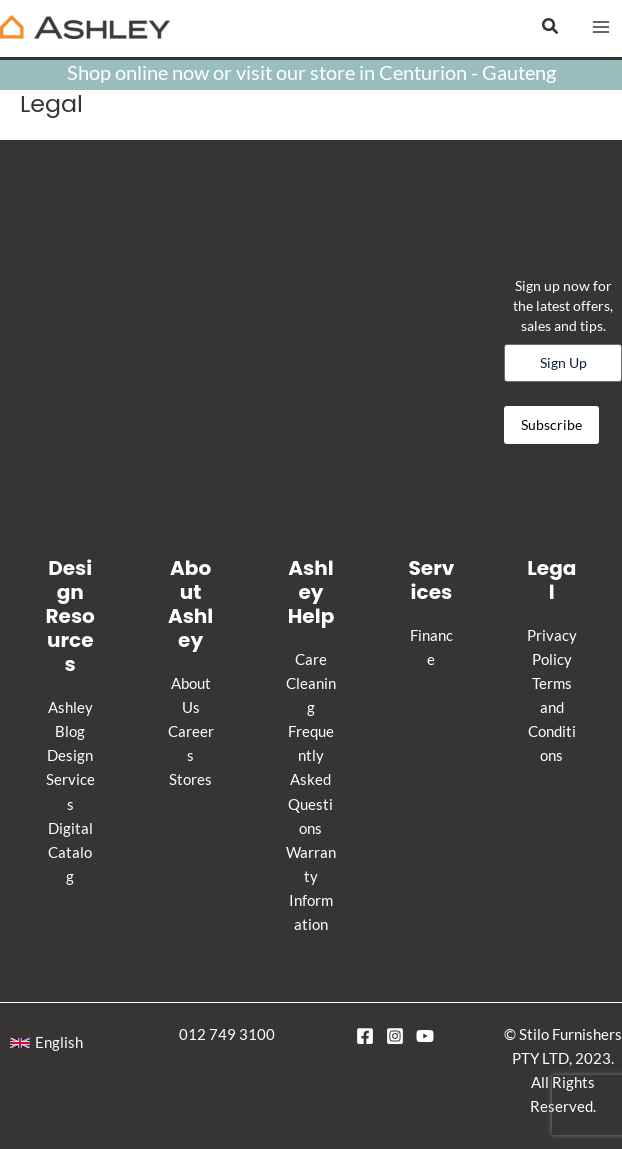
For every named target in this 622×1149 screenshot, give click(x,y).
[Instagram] (395, 1036)
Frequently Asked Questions (311, 779)
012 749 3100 (227, 1034)
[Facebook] (365, 1036)
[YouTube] (425, 1036)
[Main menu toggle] (601, 27)
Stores (190, 779)
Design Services (70, 779)
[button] (551, 26)
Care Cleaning (311, 683)
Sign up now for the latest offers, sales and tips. (563, 305)
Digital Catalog (70, 852)
